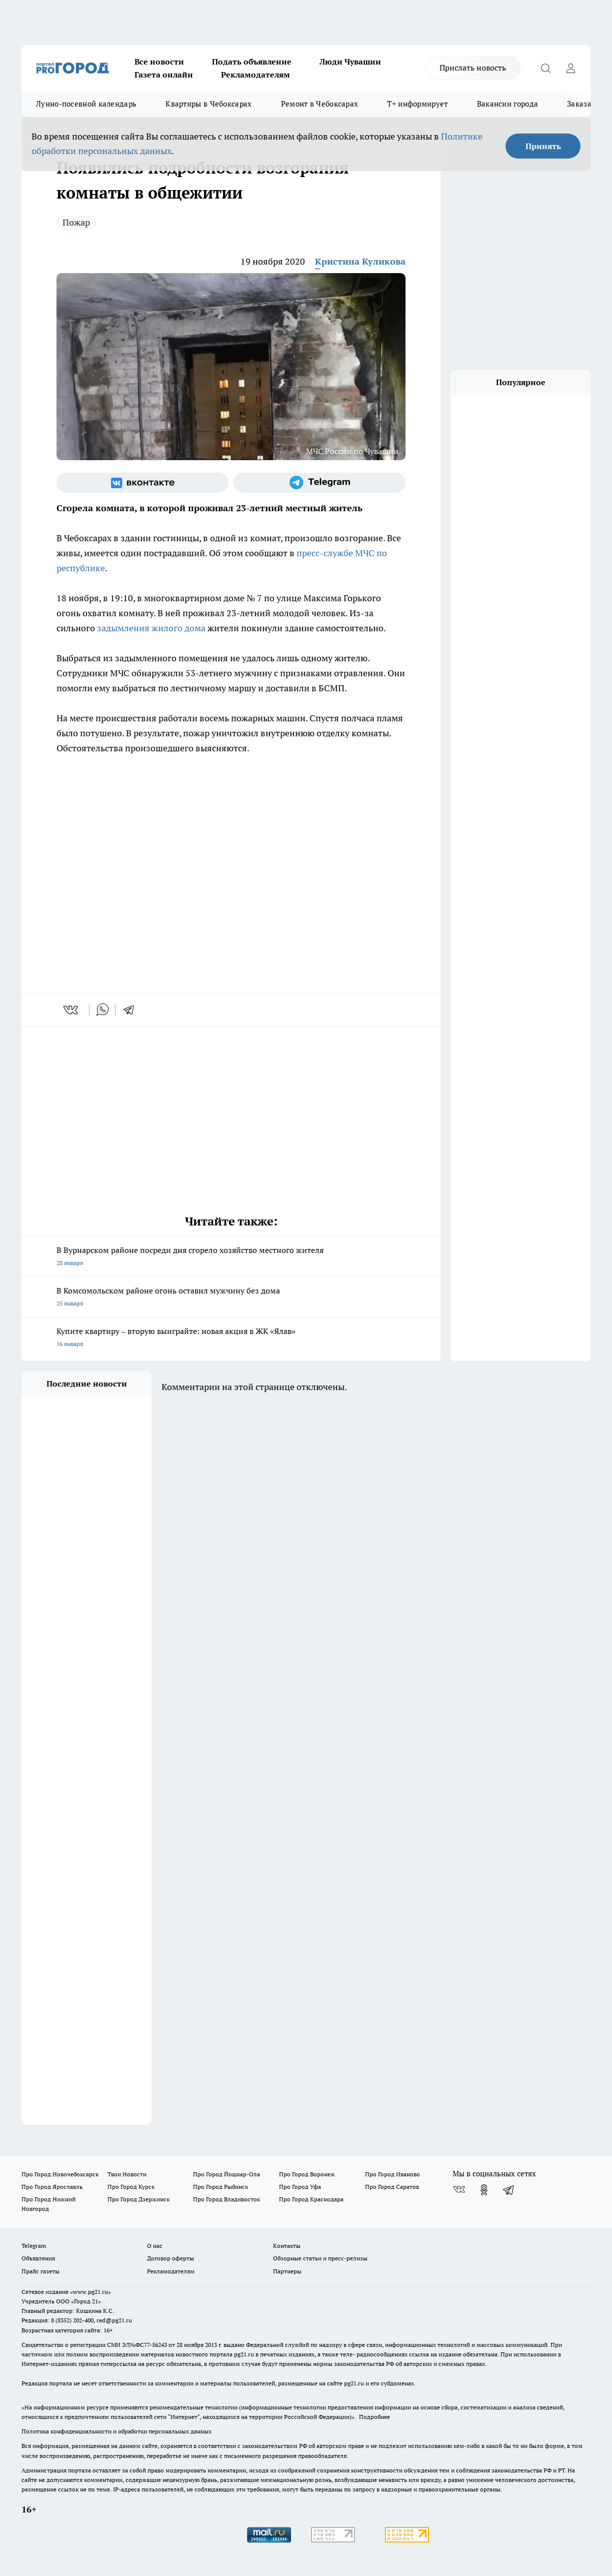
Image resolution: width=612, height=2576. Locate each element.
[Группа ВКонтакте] (142, 483)
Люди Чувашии (350, 62)
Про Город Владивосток (226, 2199)
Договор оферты (170, 2258)
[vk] (71, 1010)
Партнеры (287, 2271)
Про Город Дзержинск (139, 2199)
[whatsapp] (102, 1010)
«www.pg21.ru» (90, 2291)
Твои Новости (127, 2174)
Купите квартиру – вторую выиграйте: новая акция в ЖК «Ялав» (231, 1338)
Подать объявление (252, 62)
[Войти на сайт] (570, 68)
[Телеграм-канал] (320, 483)
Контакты (286, 2245)
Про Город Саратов (392, 2186)
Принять (543, 146)
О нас (154, 2245)
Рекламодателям (255, 75)
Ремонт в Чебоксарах (319, 104)
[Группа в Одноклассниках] (484, 2190)
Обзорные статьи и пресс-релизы (320, 2258)
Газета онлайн (163, 75)
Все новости (159, 62)
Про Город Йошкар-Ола (226, 2174)
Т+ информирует (417, 104)
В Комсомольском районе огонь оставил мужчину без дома (231, 1297)
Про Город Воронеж (307, 2174)
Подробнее (374, 2416)
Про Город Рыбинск (220, 2186)
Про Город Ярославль (52, 2186)
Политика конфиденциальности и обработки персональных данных (117, 2431)
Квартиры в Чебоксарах (209, 104)
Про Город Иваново (392, 2174)
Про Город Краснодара (311, 2199)
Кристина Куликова (360, 261)
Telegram (34, 2245)
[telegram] (132, 1010)
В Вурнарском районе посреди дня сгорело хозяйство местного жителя (231, 1257)
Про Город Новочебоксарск (60, 2174)
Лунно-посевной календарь (86, 104)
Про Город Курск (131, 2186)
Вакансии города (507, 104)
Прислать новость (473, 68)
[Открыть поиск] (546, 68)
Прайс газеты (41, 2271)
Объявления (38, 2258)
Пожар (76, 222)
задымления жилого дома (150, 628)
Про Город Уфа (300, 2186)
